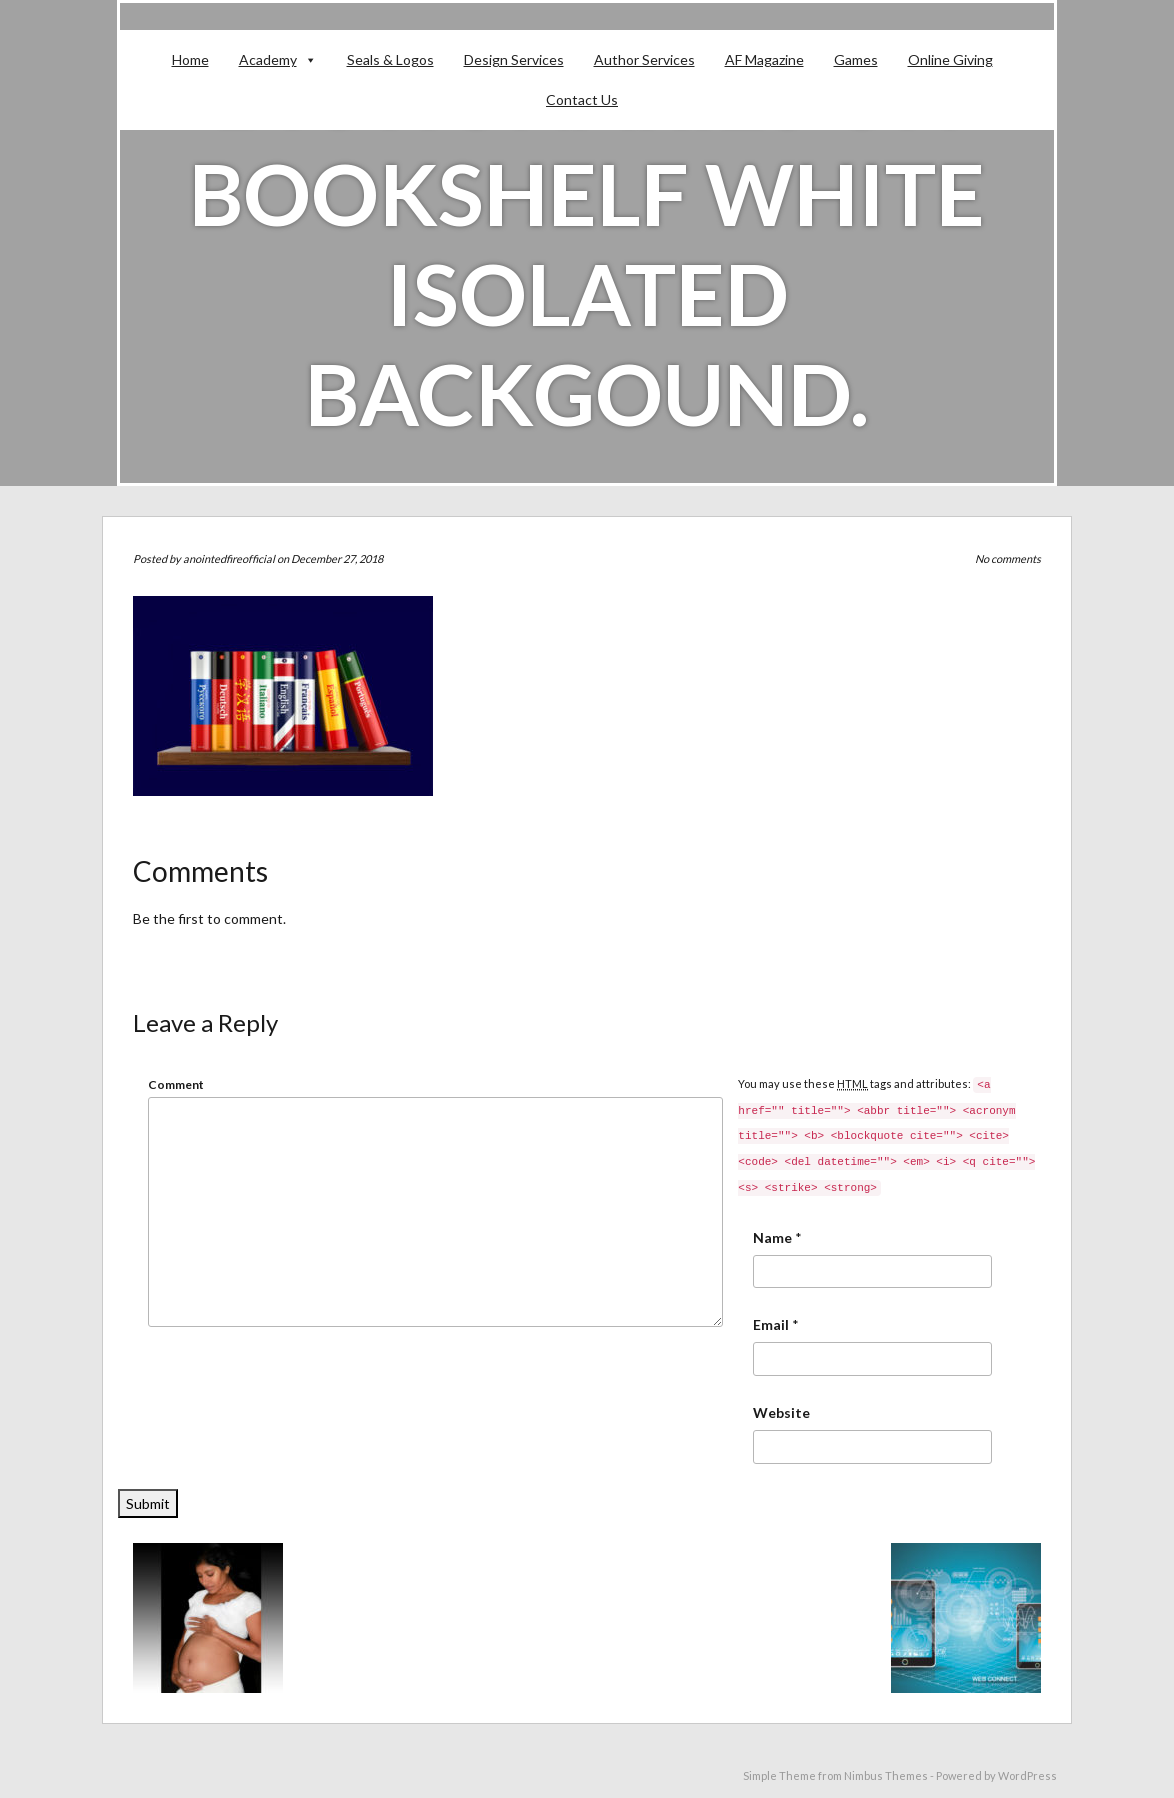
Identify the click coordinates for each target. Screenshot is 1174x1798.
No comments (1008, 558)
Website (781, 1412)
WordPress (1027, 1775)
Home (190, 59)
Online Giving (950, 59)
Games (856, 59)
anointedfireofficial (229, 558)
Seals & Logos (390, 59)
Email (771, 1324)
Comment (176, 1084)
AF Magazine (764, 59)
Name (772, 1237)
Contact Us (582, 99)
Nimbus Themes (886, 1775)
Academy (268, 59)
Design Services (514, 59)
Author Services (644, 59)
